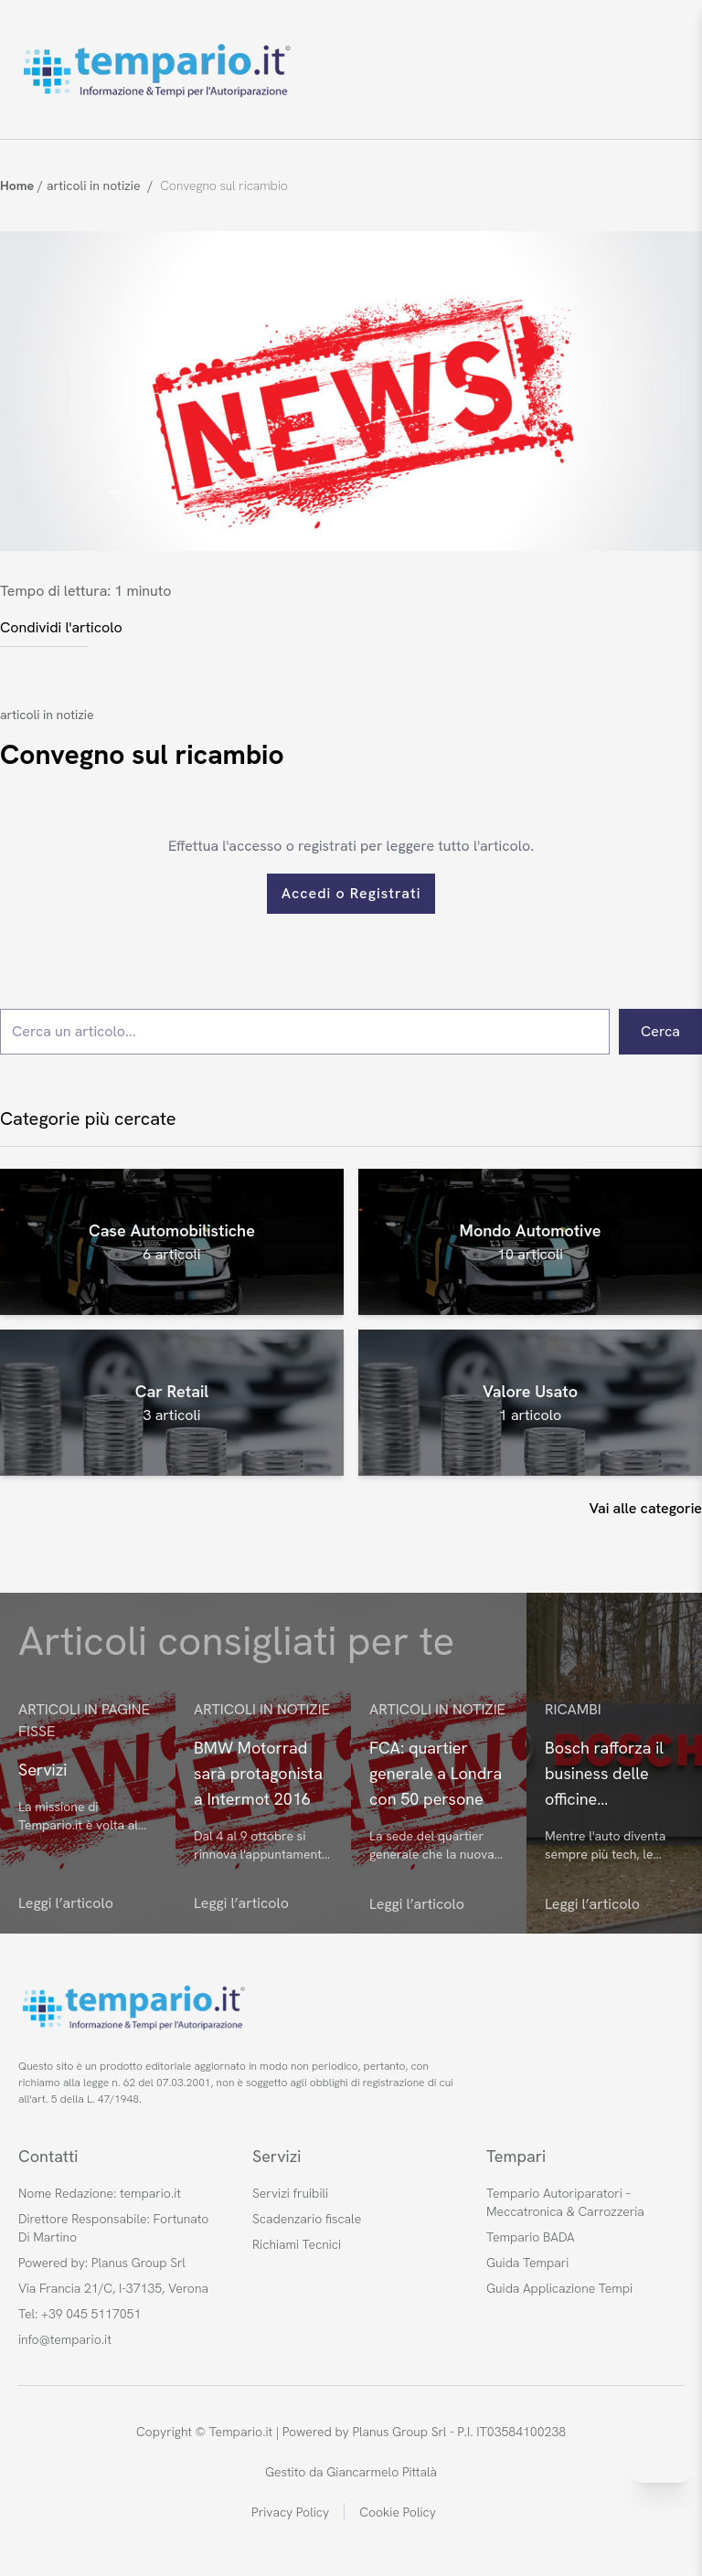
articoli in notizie (47, 714)
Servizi (42, 1769)
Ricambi (573, 1709)
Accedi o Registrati (351, 893)
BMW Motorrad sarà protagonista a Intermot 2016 (258, 1773)
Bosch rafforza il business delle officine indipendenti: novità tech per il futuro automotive (610, 1774)
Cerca (660, 1031)
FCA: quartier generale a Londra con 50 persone (435, 1773)
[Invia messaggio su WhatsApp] (661, 2471)
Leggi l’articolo (65, 1903)
